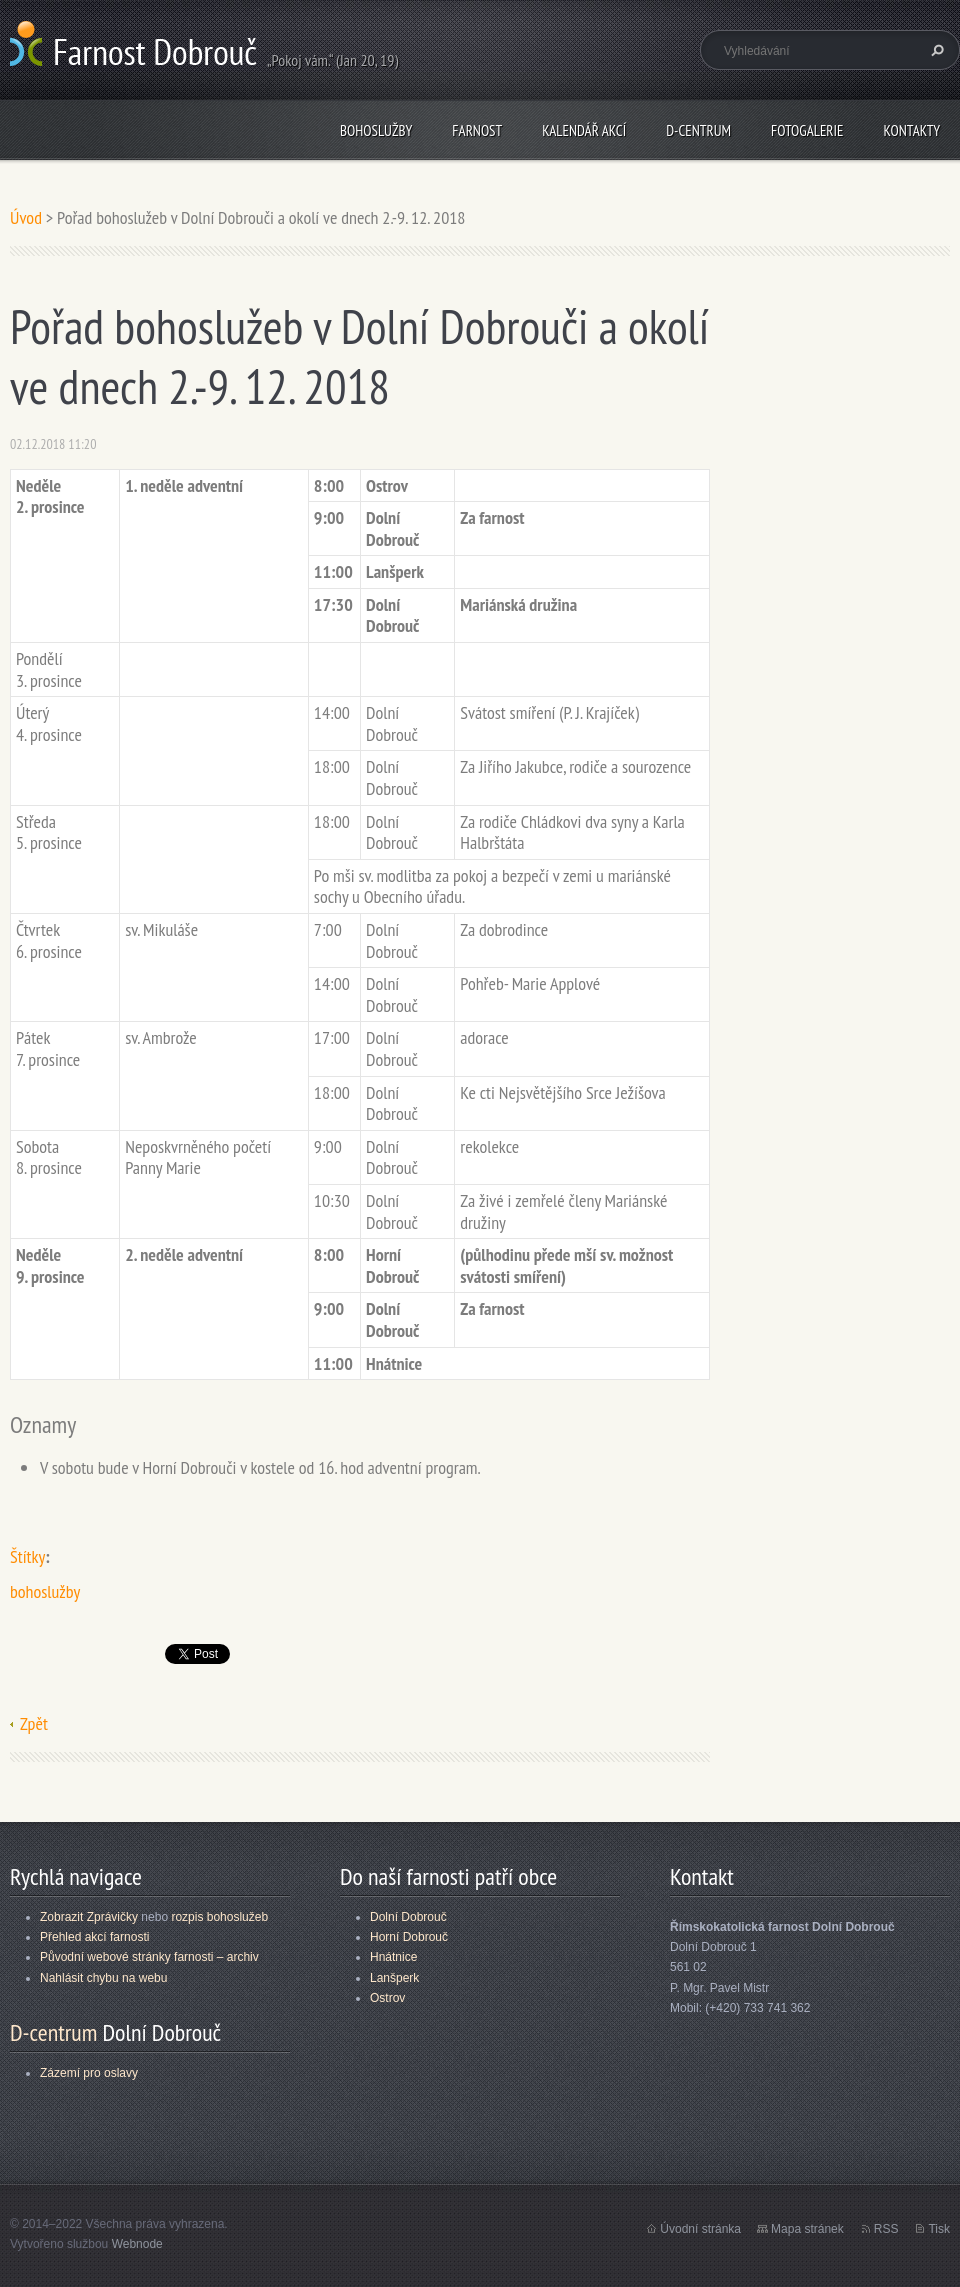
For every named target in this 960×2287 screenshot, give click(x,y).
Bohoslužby (376, 130)
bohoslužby (45, 1591)
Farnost (477, 130)
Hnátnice (393, 1957)
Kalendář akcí (584, 130)
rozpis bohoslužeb (219, 1917)
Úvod (26, 217)
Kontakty (911, 130)
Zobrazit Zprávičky (89, 1917)
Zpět (34, 1723)
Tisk (939, 2229)
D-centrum (698, 130)
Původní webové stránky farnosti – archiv (149, 1957)
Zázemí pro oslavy (89, 2073)
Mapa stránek (807, 2229)
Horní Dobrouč (409, 1937)
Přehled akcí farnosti (94, 1937)
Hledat (935, 50)
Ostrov (387, 1998)
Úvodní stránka (700, 2229)
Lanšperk (394, 1978)
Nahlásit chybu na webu (103, 1978)
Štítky (27, 1556)
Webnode (137, 2244)
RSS (886, 2229)
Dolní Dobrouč (408, 1917)
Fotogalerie (807, 130)
